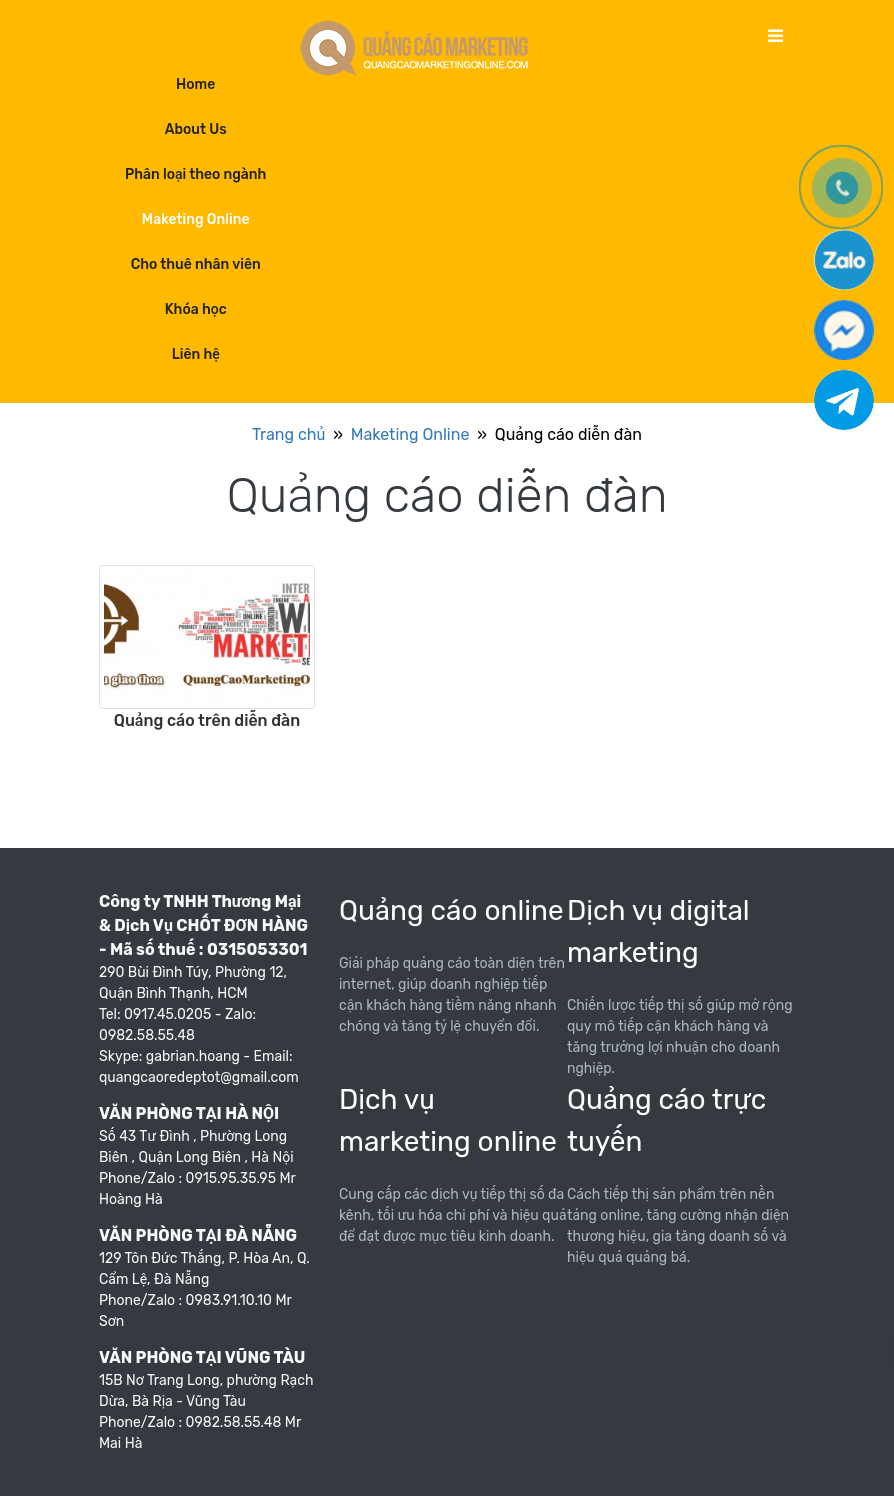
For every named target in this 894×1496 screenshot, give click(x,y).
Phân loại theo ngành (195, 174)
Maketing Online (196, 219)
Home (195, 84)
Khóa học (196, 309)
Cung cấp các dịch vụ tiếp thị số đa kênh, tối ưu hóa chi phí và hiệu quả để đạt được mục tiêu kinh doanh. (453, 1215)
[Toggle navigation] (775, 36)
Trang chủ (288, 434)
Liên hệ (196, 354)
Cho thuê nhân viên (196, 264)
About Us (196, 129)
